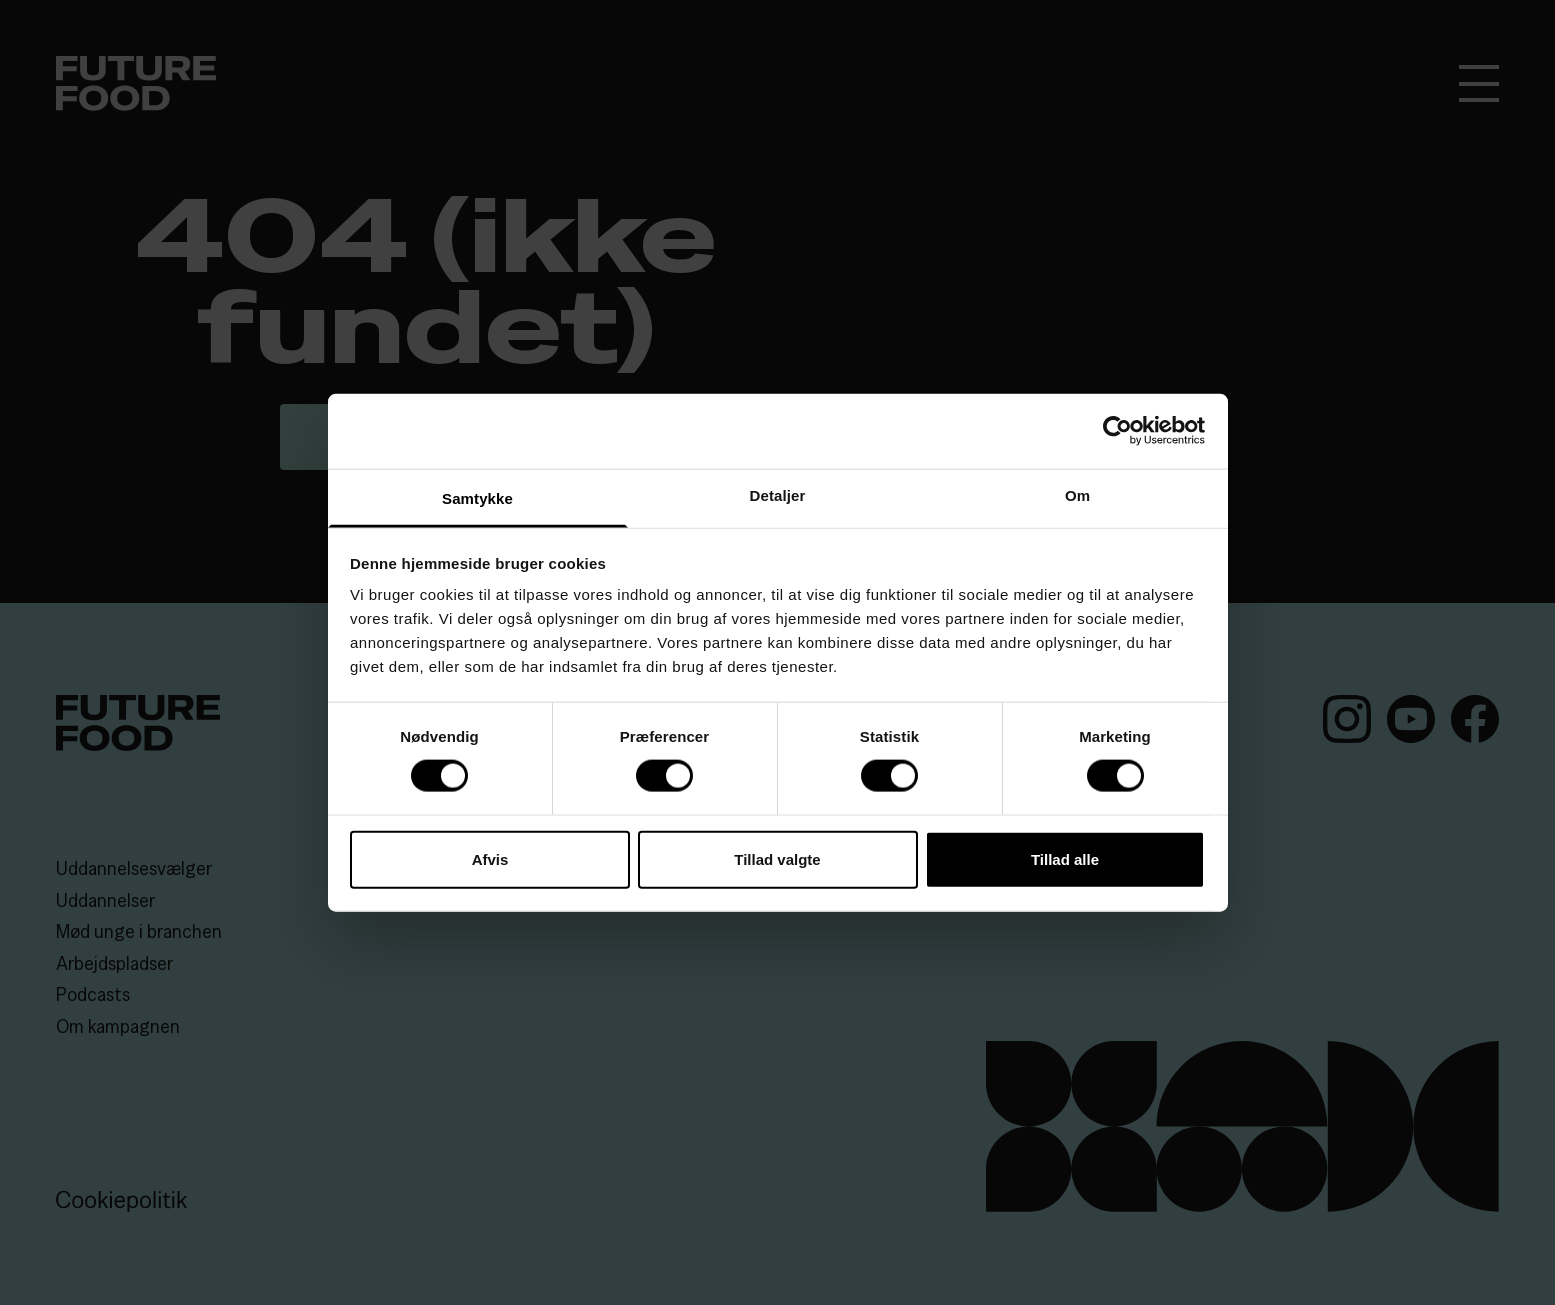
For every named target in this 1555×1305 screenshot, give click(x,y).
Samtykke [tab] (477, 497)
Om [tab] (1077, 494)
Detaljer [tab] (778, 494)
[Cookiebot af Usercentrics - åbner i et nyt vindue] (1117, 431)
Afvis (490, 858)
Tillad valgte (777, 858)
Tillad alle (1065, 858)
